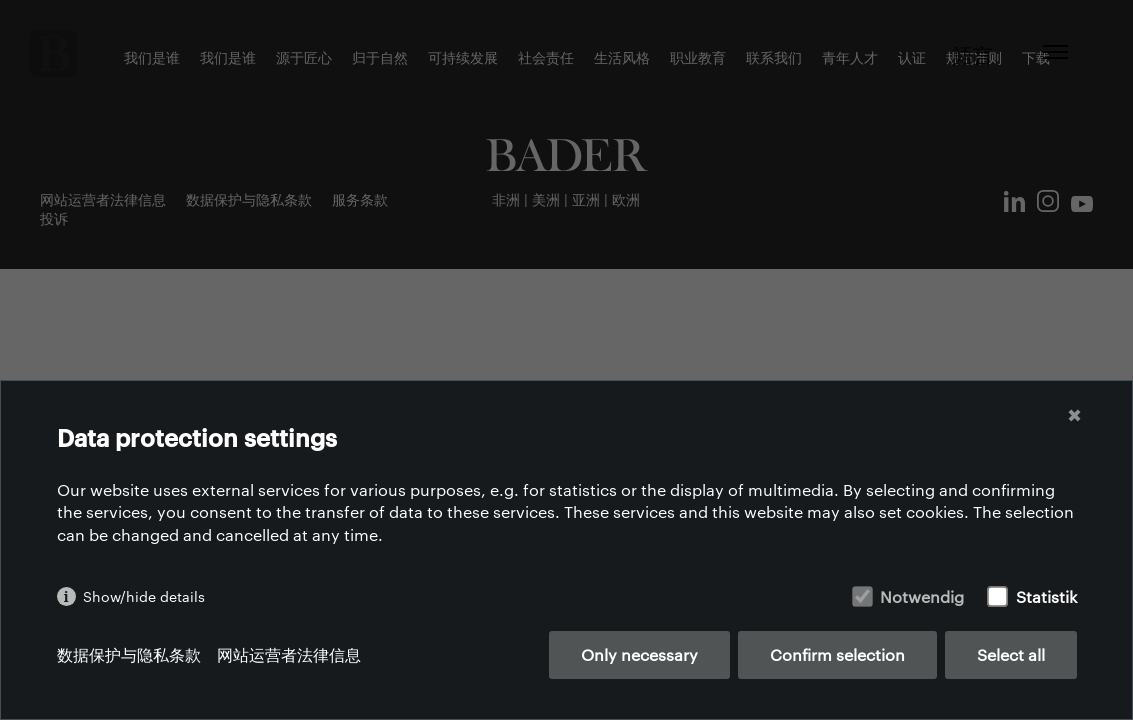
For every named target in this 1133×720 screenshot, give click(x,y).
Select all (1011, 654)
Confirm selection (837, 654)
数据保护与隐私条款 (129, 654)
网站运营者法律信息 (289, 654)
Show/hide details (144, 596)
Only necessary (639, 654)
